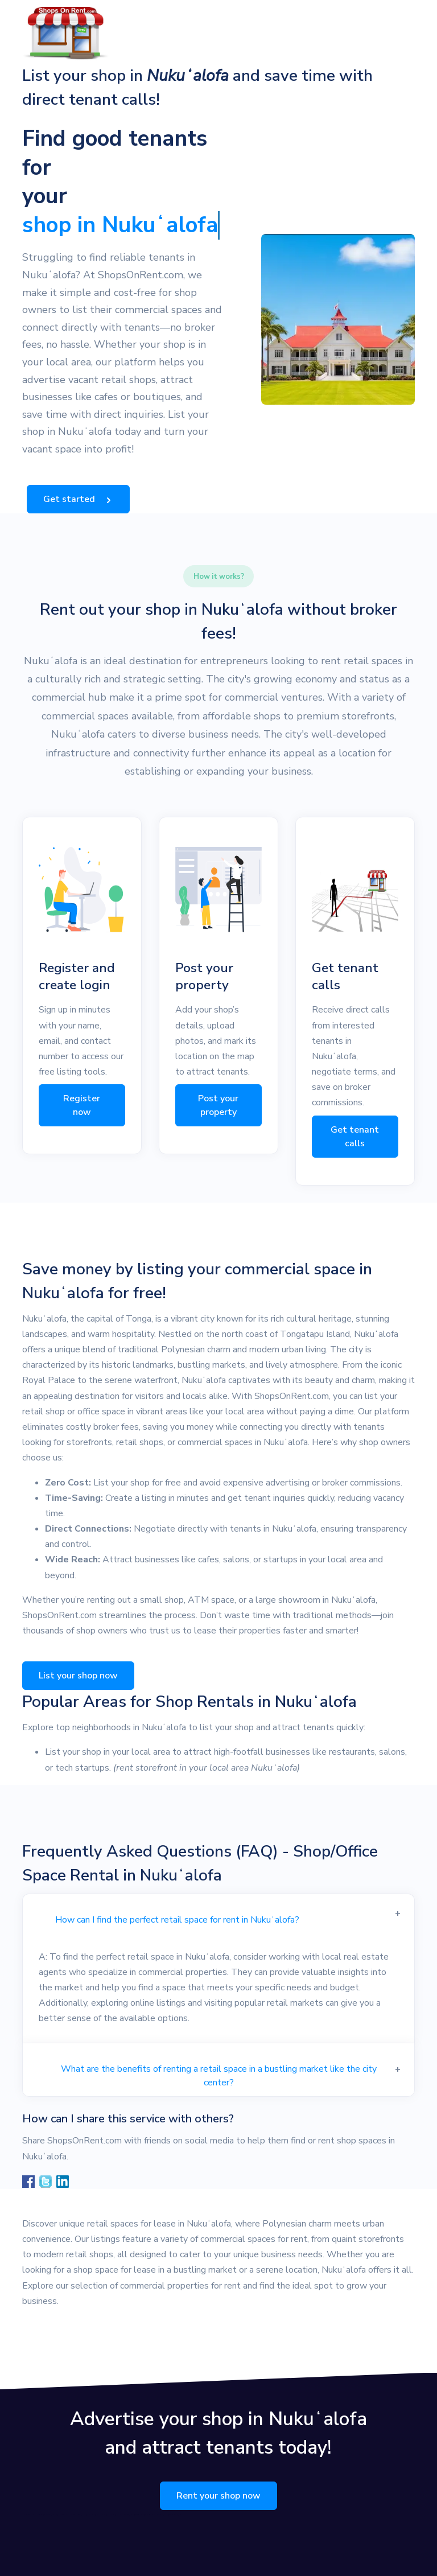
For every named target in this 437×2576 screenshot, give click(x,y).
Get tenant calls (355, 1137)
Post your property (218, 1105)
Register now (81, 1105)
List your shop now (78, 1675)
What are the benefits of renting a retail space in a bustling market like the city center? (219, 2076)
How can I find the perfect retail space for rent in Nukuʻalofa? (177, 1920)
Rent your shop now (218, 2495)
